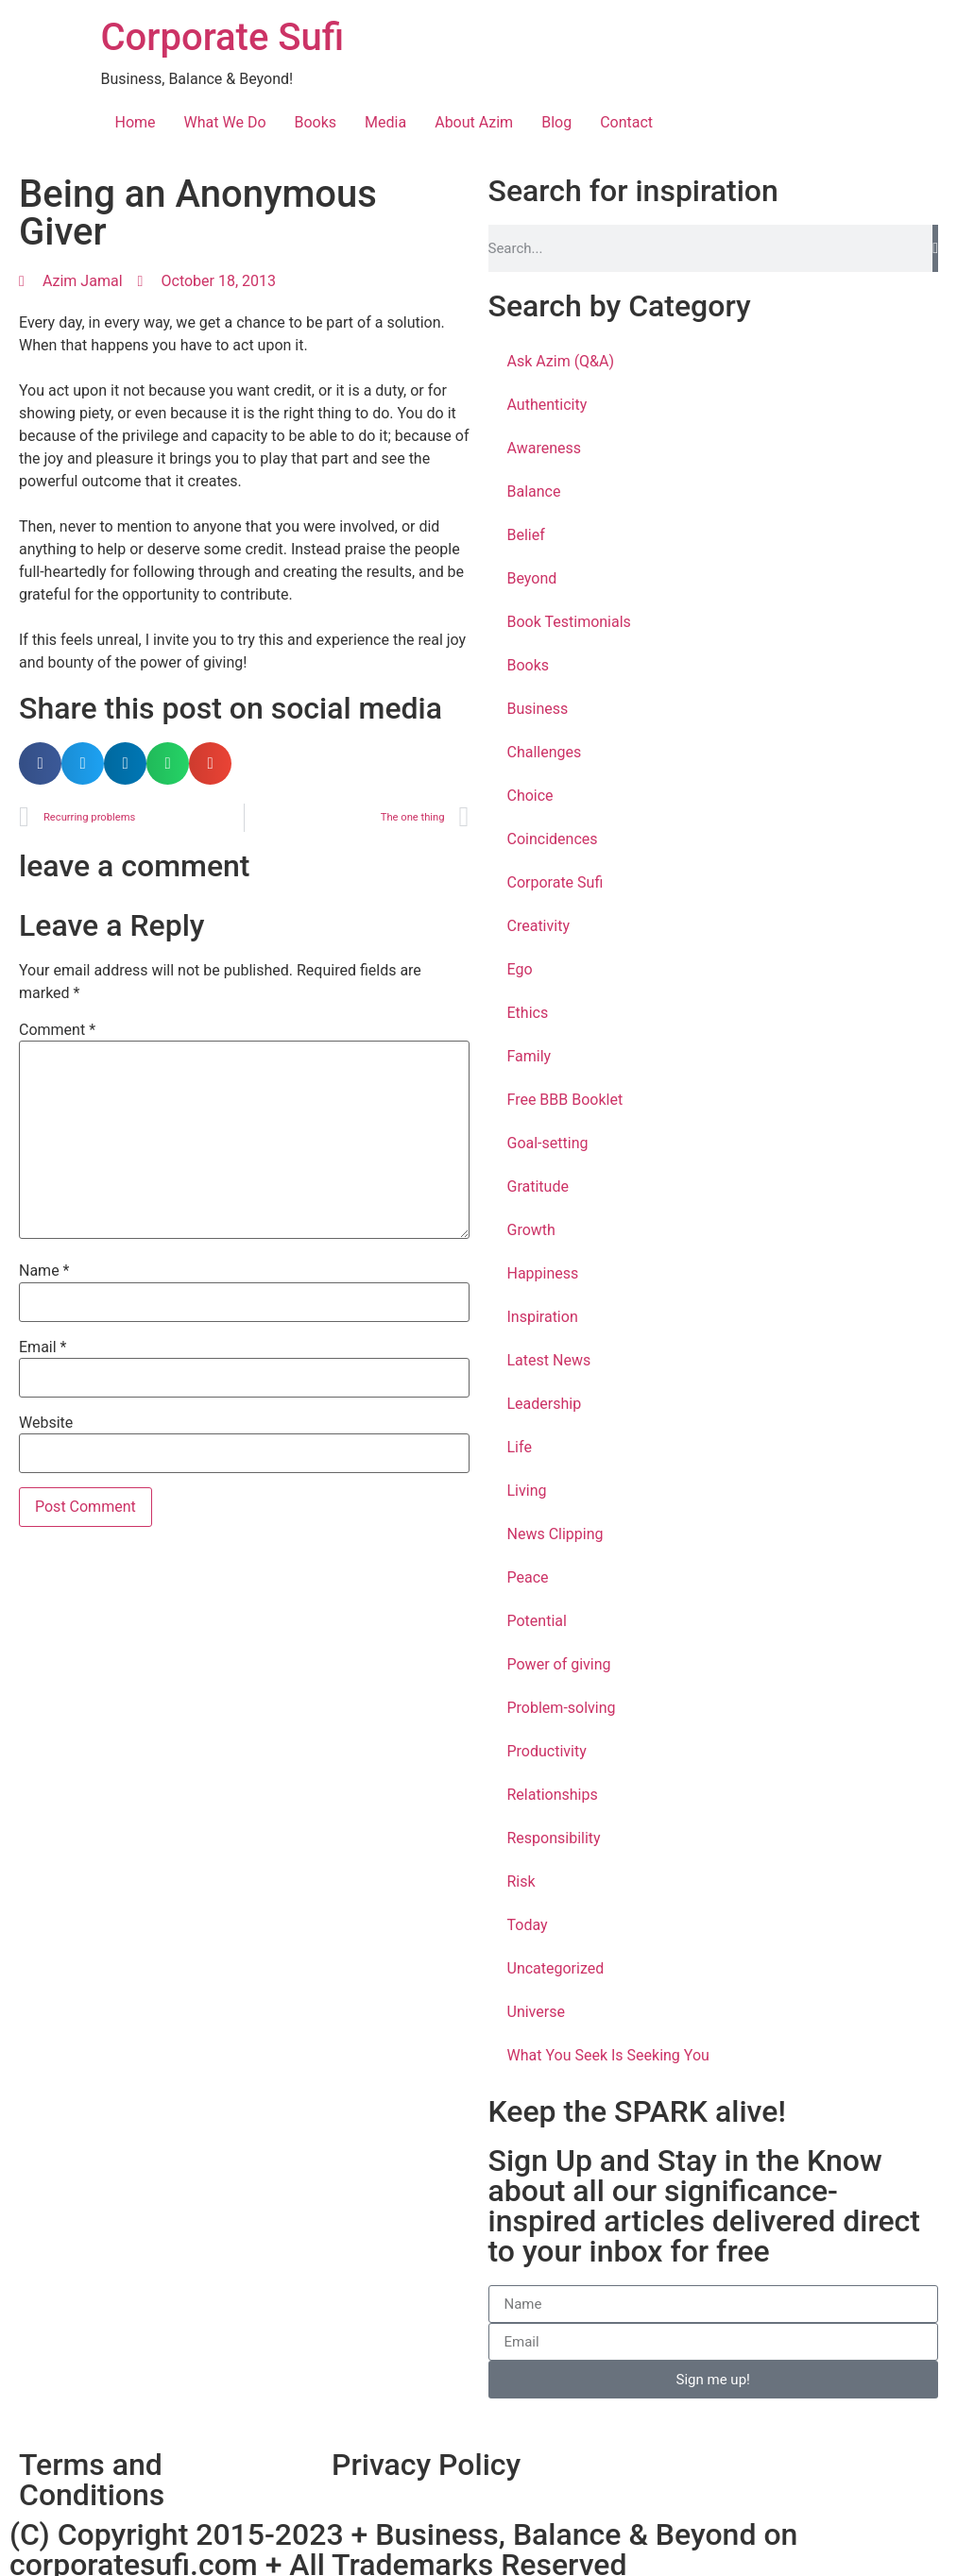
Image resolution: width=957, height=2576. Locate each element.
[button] (40, 763)
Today (527, 1925)
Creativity (538, 926)
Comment (57, 1030)
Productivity (547, 1751)
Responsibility (554, 1838)
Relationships (552, 1795)
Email (42, 1347)
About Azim (474, 122)
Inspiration (542, 1317)
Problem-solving (561, 1708)
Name (44, 1271)
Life (519, 1447)
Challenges (544, 752)
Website (46, 1423)
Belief (526, 535)
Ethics (528, 1013)
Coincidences (552, 839)
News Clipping (555, 1534)
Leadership (544, 1404)
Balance (534, 491)
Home (135, 122)
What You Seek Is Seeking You (608, 2055)
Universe (536, 2012)
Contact (626, 122)
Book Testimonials (569, 622)
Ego (520, 969)
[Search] (935, 248)
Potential (537, 1621)
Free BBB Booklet (565, 1100)
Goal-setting (548, 1143)
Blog (556, 122)
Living (527, 1491)
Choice (530, 796)
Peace (528, 1577)
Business (538, 709)
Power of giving (559, 1664)
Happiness (543, 1273)
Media (385, 122)
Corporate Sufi (223, 37)
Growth (531, 1230)
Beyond (532, 578)
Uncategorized (556, 1968)
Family (529, 1056)
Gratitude (538, 1186)
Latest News (549, 1360)
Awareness (544, 448)
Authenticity (547, 405)
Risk (521, 1881)
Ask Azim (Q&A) (561, 361)
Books (316, 122)
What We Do (225, 122)
